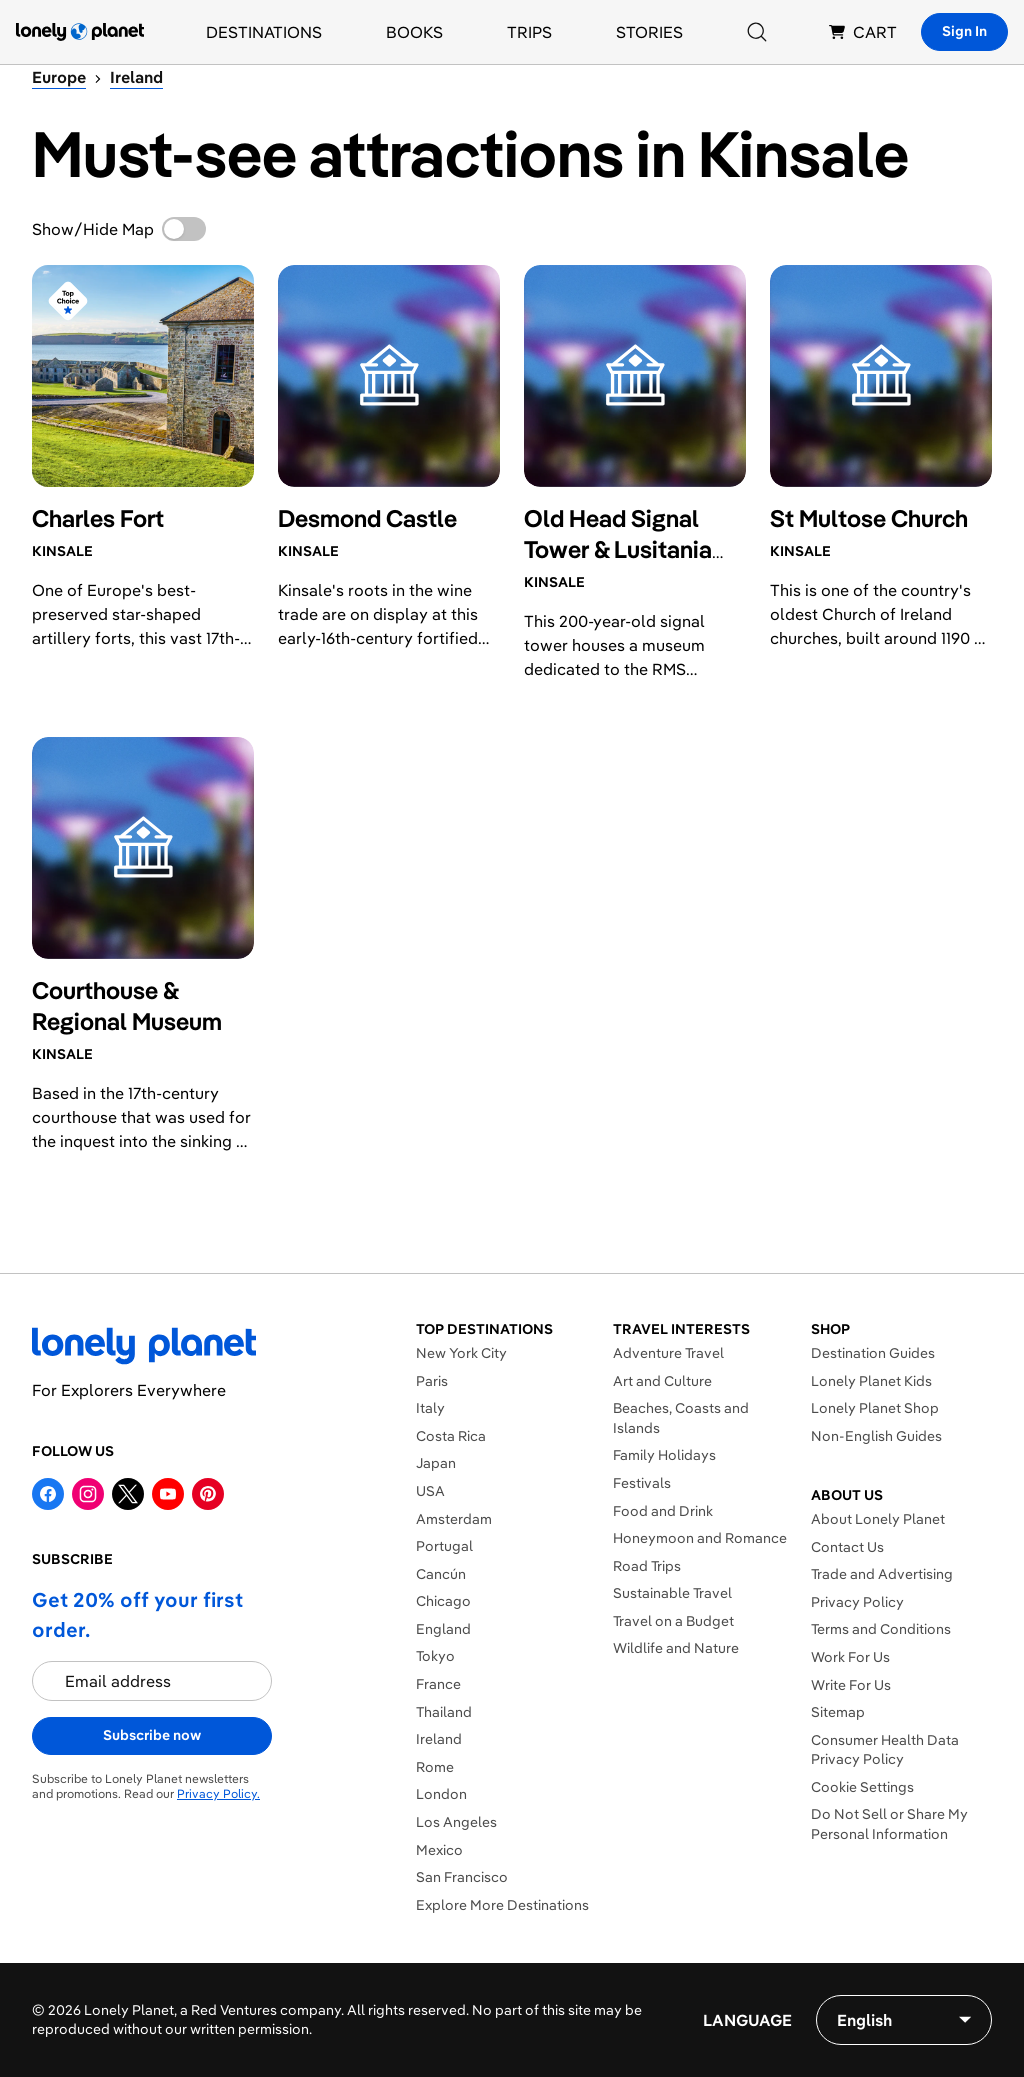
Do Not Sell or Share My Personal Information (889, 1824)
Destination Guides (873, 1353)
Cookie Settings (862, 1787)
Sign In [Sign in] (964, 31)
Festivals (642, 1483)
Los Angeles (456, 1822)
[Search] (757, 32)
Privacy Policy (857, 1602)
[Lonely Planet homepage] (80, 32)
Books (414, 32)
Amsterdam (454, 1519)
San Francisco (462, 1877)
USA (430, 1491)
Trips (529, 32)
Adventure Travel (668, 1353)
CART (863, 32)
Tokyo (435, 1656)
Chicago (443, 1601)
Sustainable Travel (672, 1593)
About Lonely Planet (878, 1519)
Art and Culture (662, 1381)
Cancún (441, 1574)
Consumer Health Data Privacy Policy (885, 1750)
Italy (430, 1408)
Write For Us (851, 1685)
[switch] (184, 229)
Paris (432, 1381)
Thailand (444, 1712)
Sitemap (838, 1712)
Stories (649, 32)
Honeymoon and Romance (700, 1538)
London (441, 1794)
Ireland (439, 1739)
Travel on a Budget (673, 1621)
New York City (461, 1353)
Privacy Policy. (218, 1793)
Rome (435, 1767)
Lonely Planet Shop (875, 1408)
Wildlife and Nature (676, 1648)
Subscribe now (152, 1735)
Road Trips (647, 1566)
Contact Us (847, 1547)
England (443, 1629)
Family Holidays (664, 1455)
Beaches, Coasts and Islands (681, 1418)
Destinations (264, 32)
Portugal (444, 1546)
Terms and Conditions (881, 1629)
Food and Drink (663, 1511)
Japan (436, 1463)
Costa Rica (451, 1436)
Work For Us (850, 1657)
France (438, 1684)
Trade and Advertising (882, 1574)
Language (747, 2020)
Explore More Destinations (502, 1905)
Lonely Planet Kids (871, 1381)
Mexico (439, 1850)
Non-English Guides (876, 1436)
